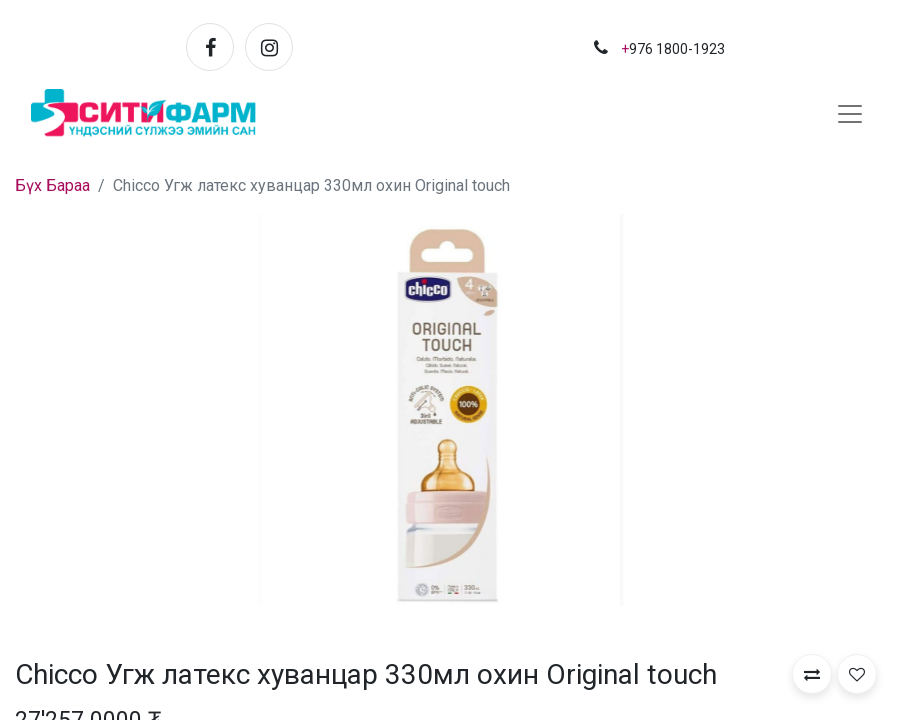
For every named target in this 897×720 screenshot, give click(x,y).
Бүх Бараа (52, 185)
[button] (812, 674)
